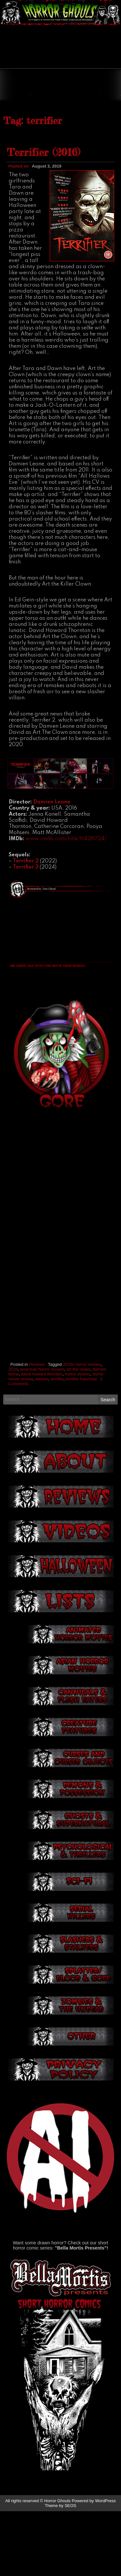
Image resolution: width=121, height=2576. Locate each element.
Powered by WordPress (94, 2565)
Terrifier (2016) (43, 217)
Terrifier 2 (26, 925)
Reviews (37, 1428)
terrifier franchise (81, 1443)
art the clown (78, 1433)
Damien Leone (51, 867)
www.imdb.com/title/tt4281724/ (65, 903)
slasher (41, 1443)
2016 (13, 1433)
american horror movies (42, 1433)
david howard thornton (42, 1438)
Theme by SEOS (60, 2570)
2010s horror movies (82, 1428)
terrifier (57, 1443)
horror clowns (77, 1438)
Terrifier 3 (25, 931)
